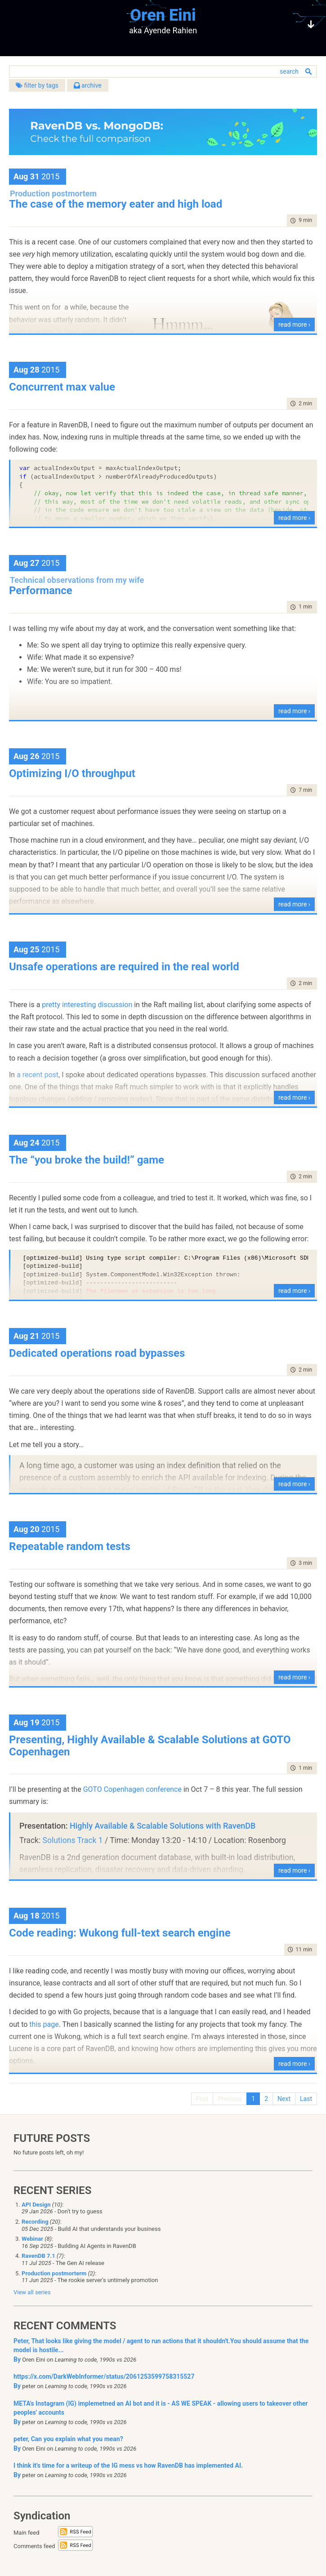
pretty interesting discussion (87, 1004)
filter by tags (37, 85)
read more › (294, 324)
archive (88, 85)
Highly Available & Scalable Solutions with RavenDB (162, 1825)
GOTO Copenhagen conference (132, 1789)
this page (43, 2024)
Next (283, 2098)
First (202, 2098)
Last (306, 2098)
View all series (32, 2292)
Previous (230, 2098)
